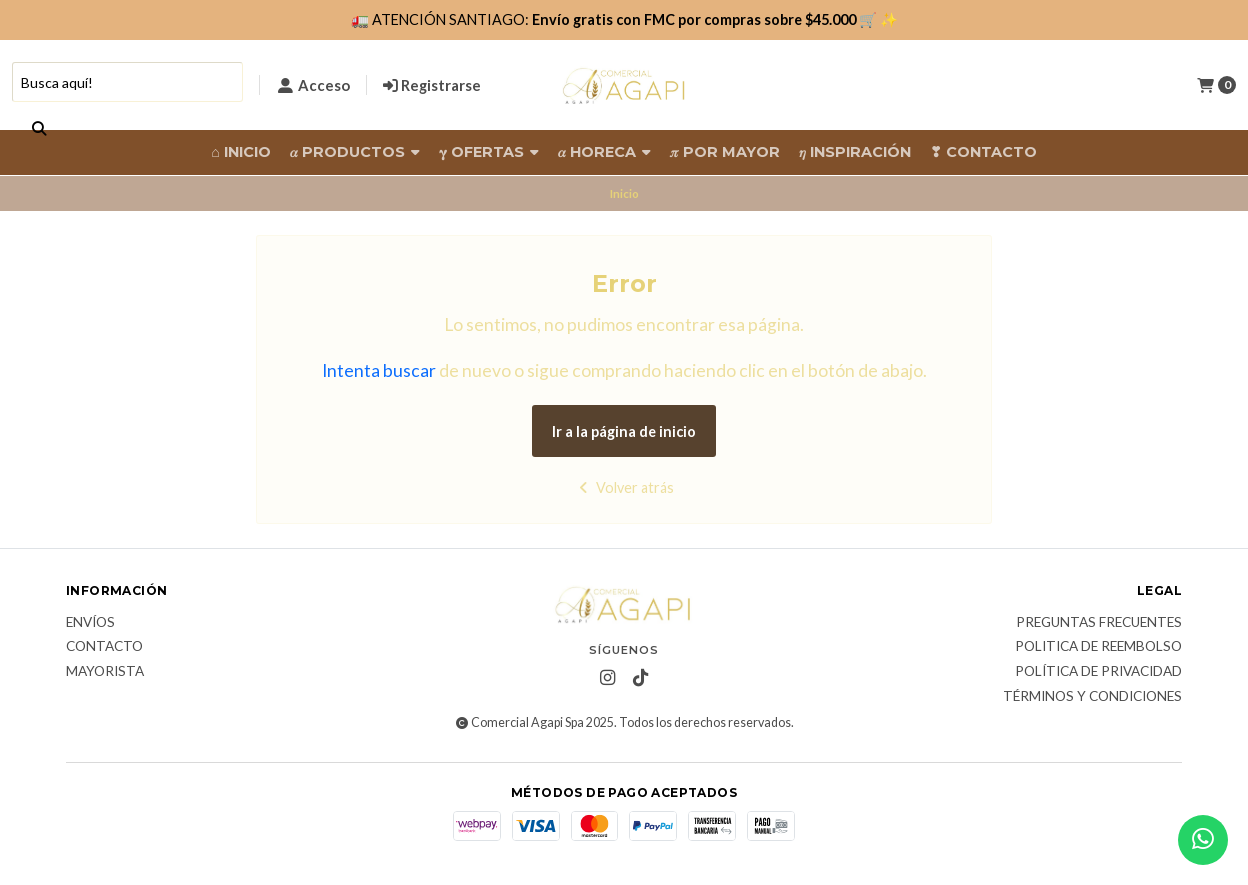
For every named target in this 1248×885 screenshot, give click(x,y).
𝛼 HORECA (604, 152)
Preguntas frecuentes (1099, 623)
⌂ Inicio (241, 152)
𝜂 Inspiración (855, 152)
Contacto (104, 647)
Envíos (90, 623)
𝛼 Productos (355, 152)
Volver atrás (624, 487)
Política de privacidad (1098, 672)
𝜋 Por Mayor (725, 152)
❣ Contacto (983, 152)
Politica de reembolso (1098, 647)
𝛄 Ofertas (489, 152)
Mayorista (105, 672)
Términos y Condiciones (1092, 697)
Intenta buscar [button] (379, 370)
